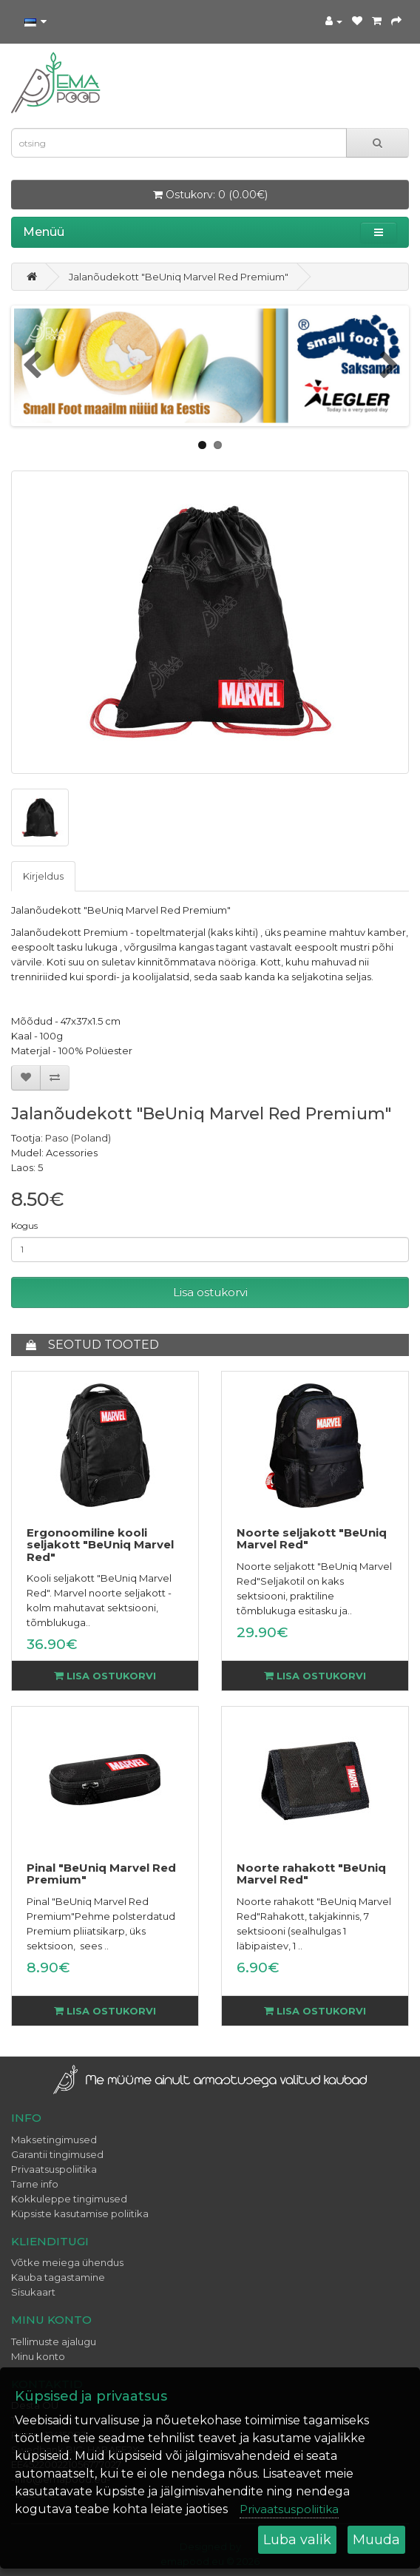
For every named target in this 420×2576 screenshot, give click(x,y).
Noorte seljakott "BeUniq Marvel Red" (312, 1538)
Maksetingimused (54, 2139)
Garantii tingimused (57, 2154)
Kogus (24, 1225)
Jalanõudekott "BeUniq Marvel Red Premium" (178, 277)
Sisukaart (33, 2292)
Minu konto (38, 2356)
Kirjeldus (43, 876)
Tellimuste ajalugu (53, 2341)
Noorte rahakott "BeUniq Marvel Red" (311, 1874)
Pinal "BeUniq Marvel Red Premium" (101, 1874)
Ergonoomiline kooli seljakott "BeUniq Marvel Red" (100, 1544)
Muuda (376, 2540)
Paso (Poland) (78, 1138)
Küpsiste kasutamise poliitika (80, 2213)
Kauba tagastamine (58, 2277)
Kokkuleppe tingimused (69, 2199)
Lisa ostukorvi (210, 1292)
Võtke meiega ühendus (67, 2262)
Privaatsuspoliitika (54, 2169)
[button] (378, 232)
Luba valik (297, 2540)
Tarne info (34, 2184)
